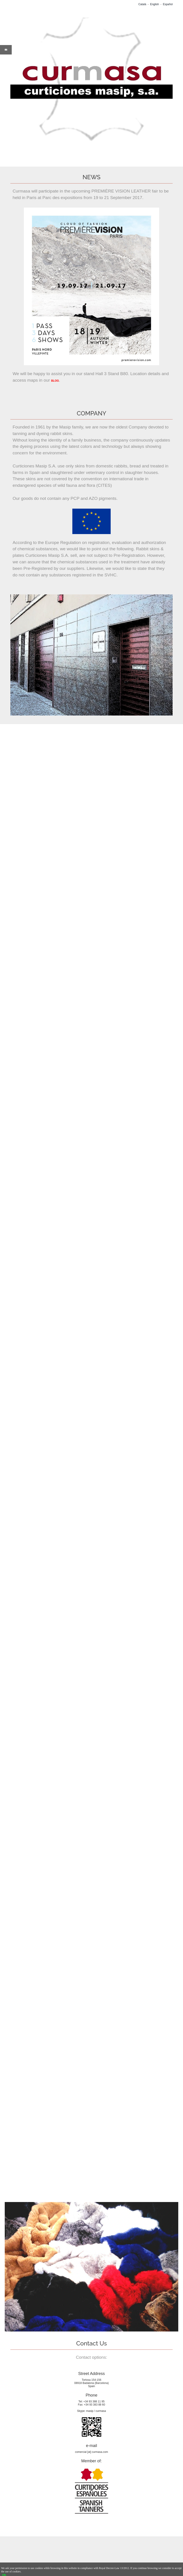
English (154, 4)
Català (142, 4)
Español (168, 4)
